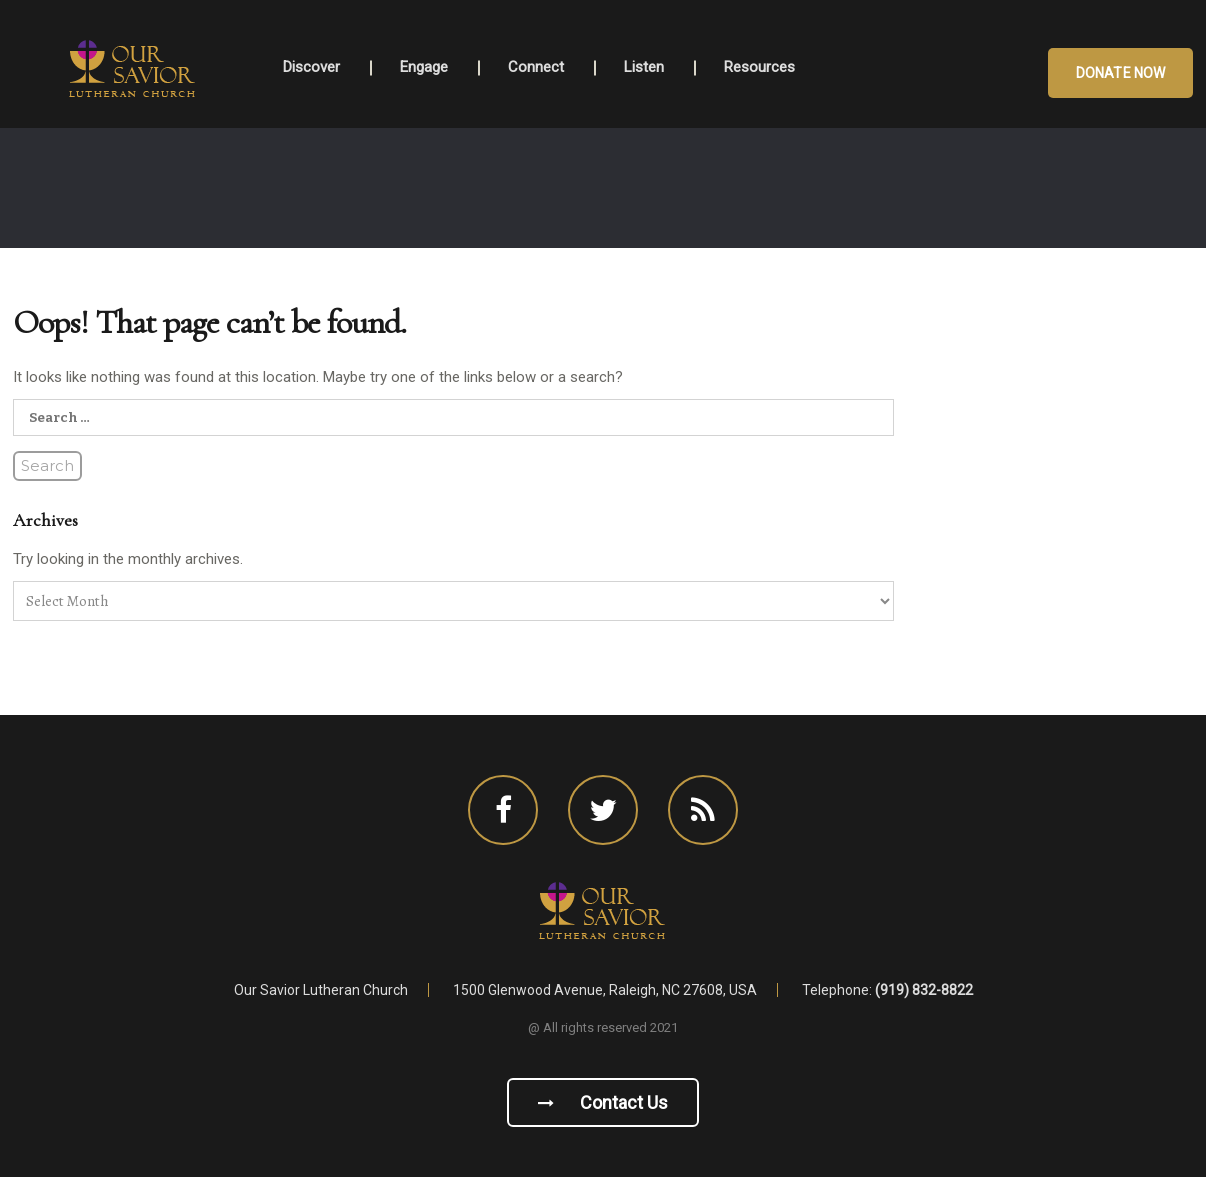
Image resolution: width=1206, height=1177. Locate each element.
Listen (644, 67)
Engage (424, 67)
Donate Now (1120, 73)
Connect (536, 67)
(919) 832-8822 (924, 990)
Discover (311, 67)
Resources (759, 67)
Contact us (603, 1102)
